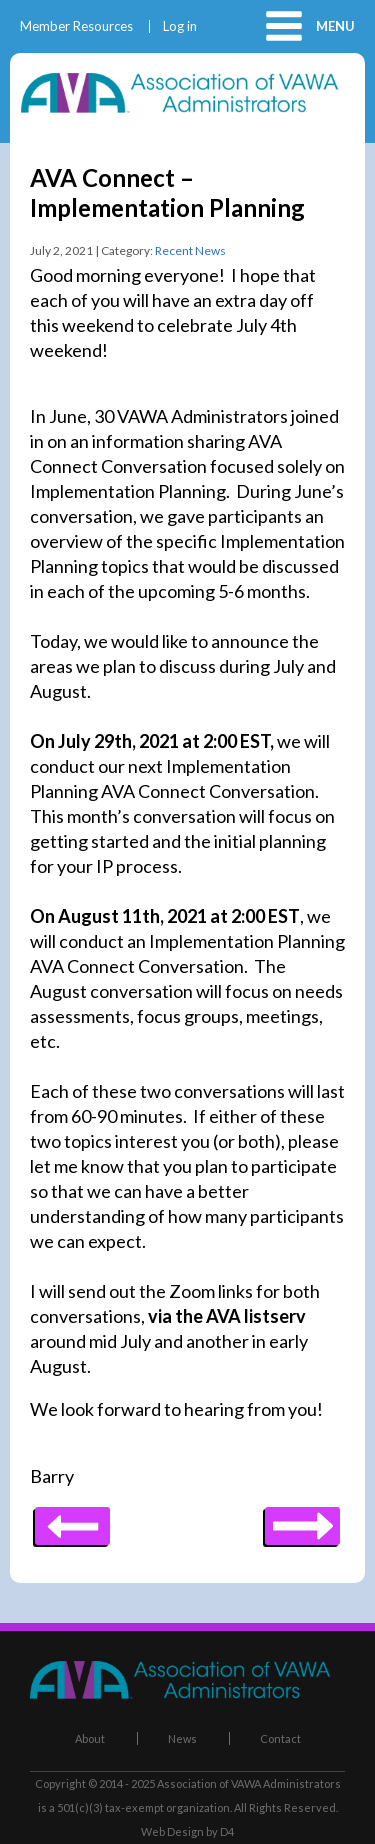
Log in (180, 26)
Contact (280, 1738)
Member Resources (76, 26)
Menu (335, 26)
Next (72, 1519)
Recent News (190, 250)
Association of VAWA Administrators (249, 1783)
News (182, 1738)
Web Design (172, 1831)
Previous (302, 1519)
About (90, 1738)
